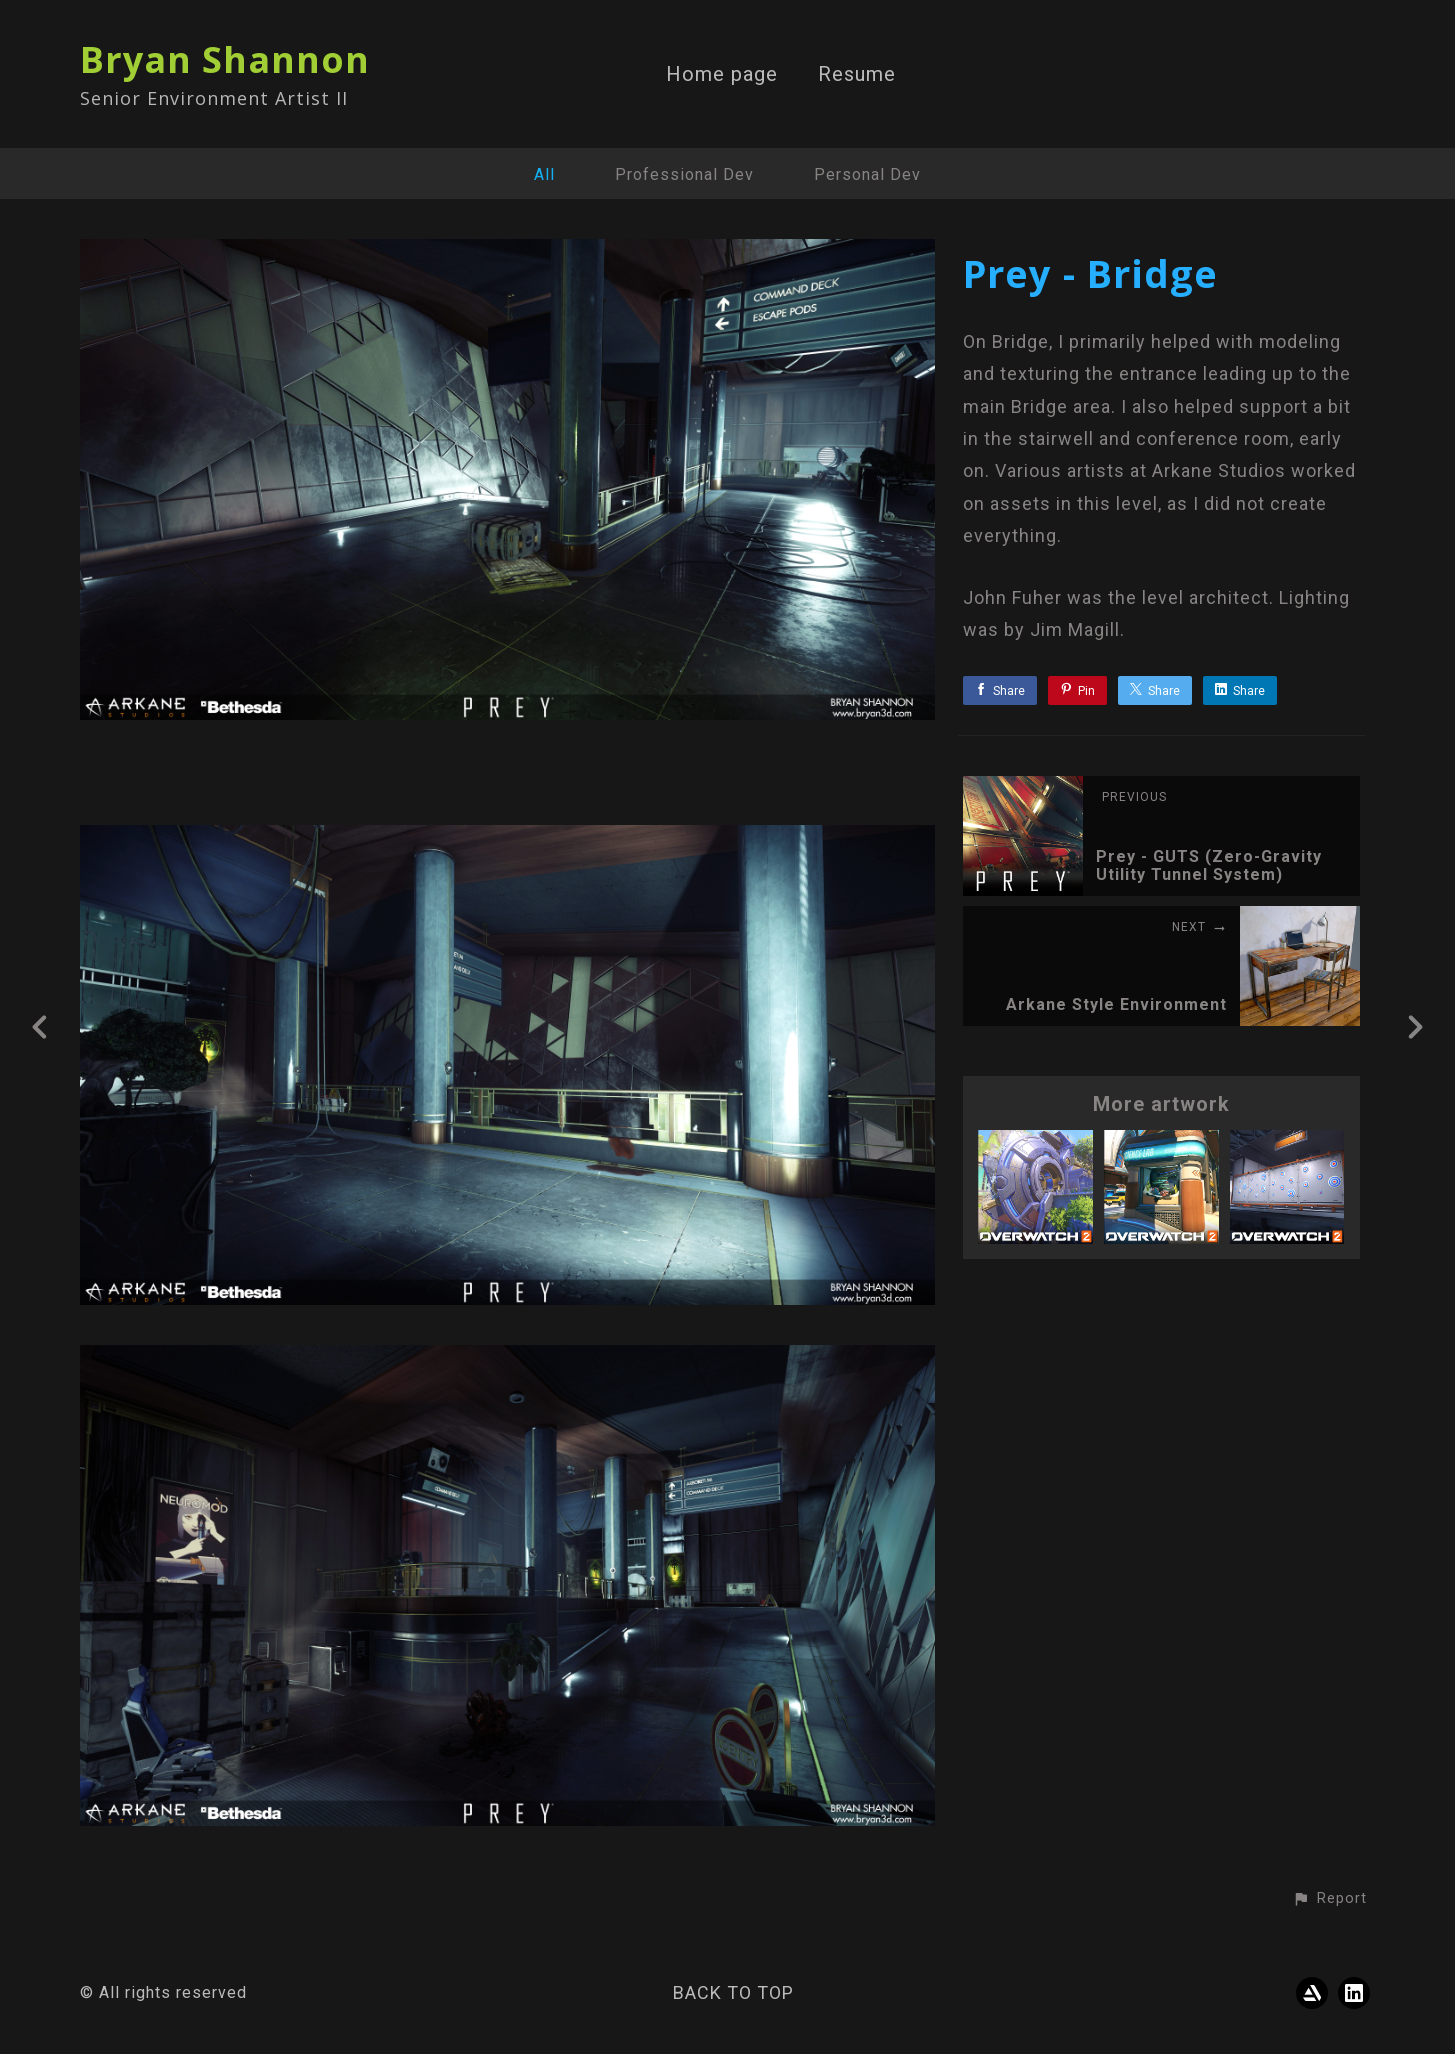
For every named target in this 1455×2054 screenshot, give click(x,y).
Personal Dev (867, 174)
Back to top (733, 1992)
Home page (722, 74)
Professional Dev (684, 174)
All (544, 174)
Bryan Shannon (225, 59)
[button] (1329, 1899)
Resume (857, 74)
